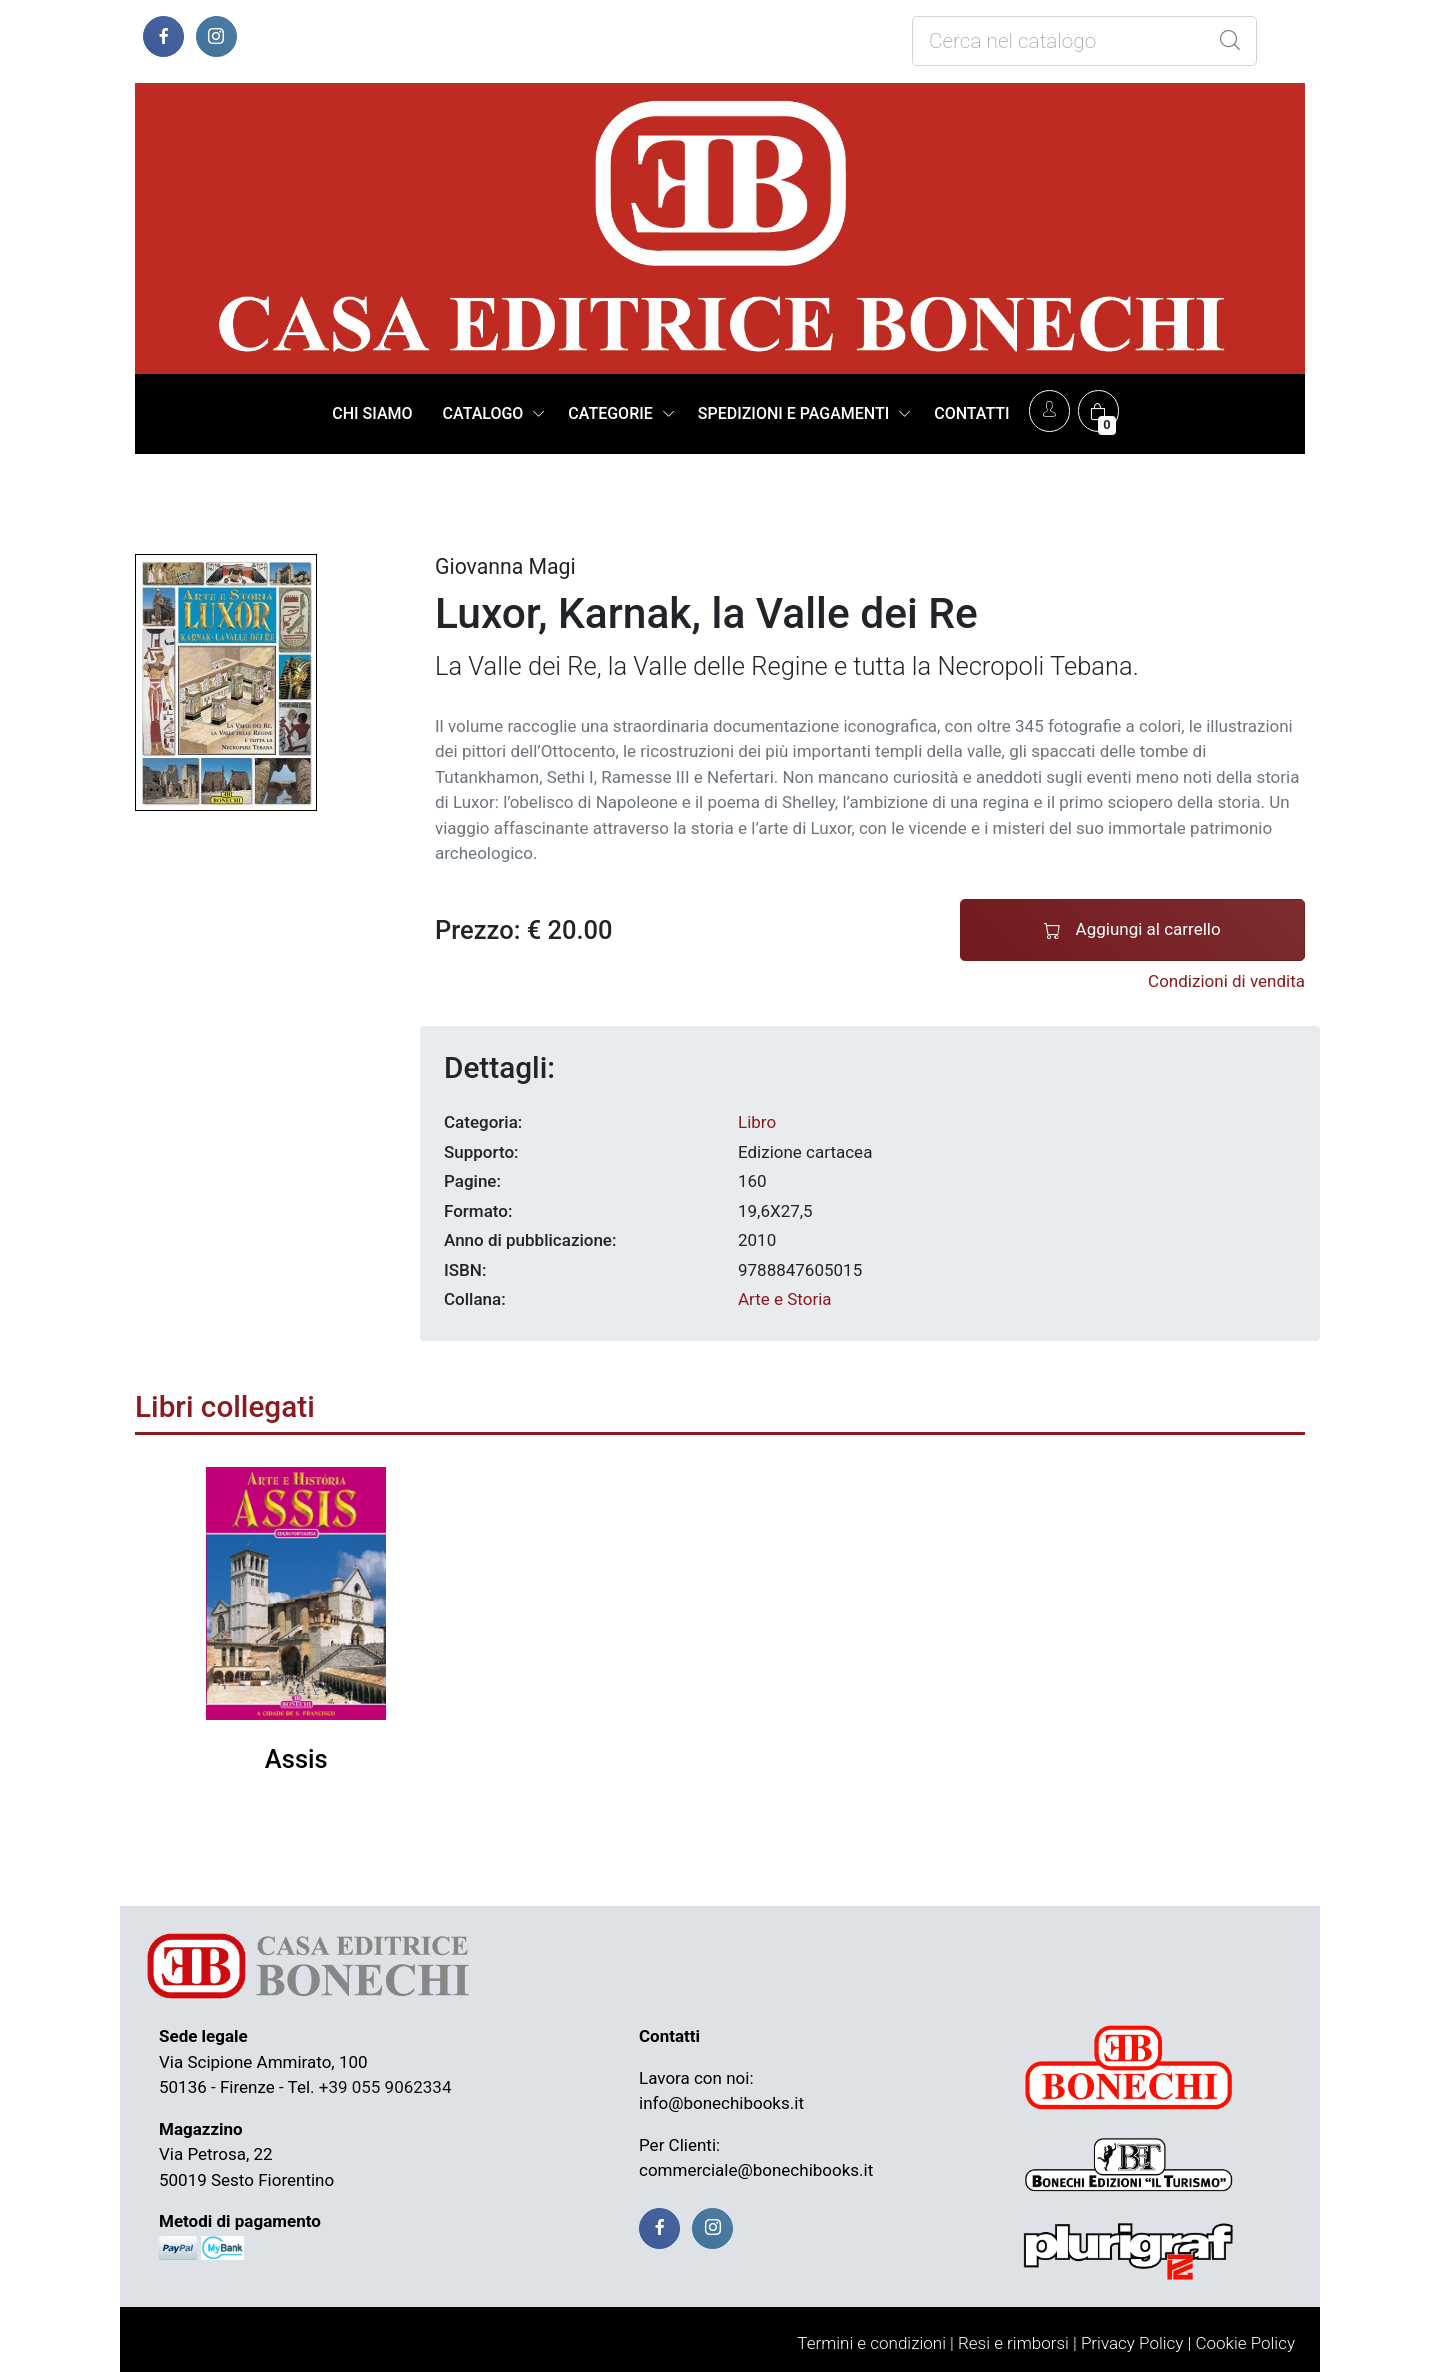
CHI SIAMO (372, 413)
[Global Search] (1230, 41)
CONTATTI (971, 413)
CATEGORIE (610, 413)
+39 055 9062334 (385, 2087)
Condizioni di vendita (1226, 981)
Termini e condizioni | (875, 2343)
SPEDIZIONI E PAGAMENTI (793, 413)
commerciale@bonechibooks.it (756, 2170)
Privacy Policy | (1136, 2343)
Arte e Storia (785, 1299)
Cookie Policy (1245, 2343)
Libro (757, 1122)
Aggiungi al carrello (1132, 930)
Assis (296, 1759)
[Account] (1049, 410)
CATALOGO (483, 413)
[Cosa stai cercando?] (1084, 41)
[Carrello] (1098, 410)
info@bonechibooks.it (721, 2103)
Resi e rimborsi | (1017, 2343)
